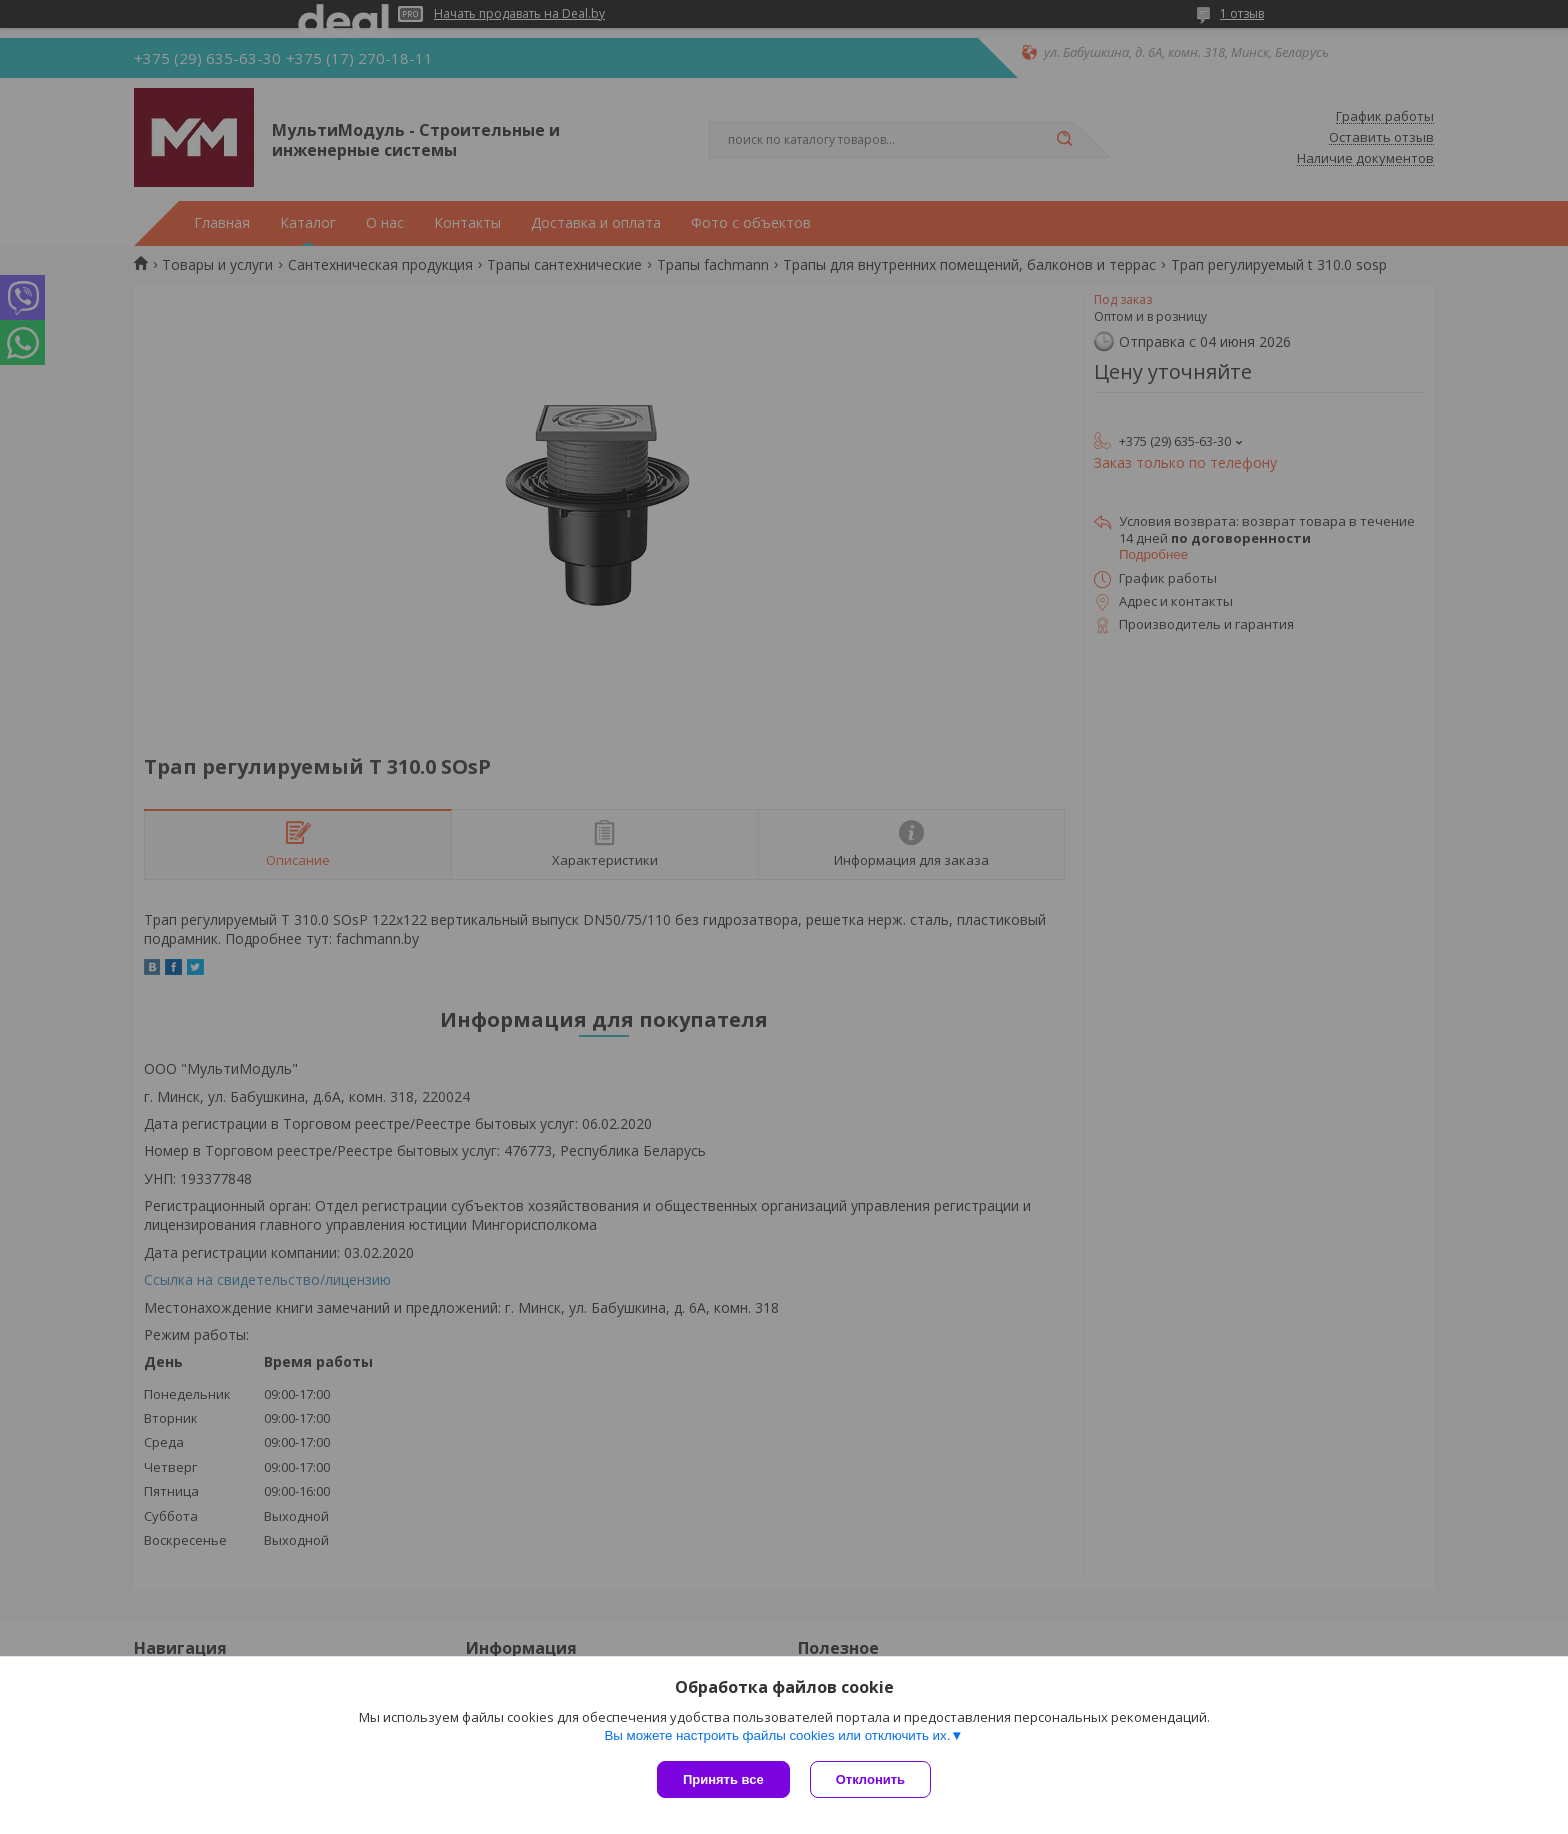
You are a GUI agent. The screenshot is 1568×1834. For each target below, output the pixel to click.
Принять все (723, 1779)
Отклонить (870, 1779)
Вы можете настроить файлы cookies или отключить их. (777, 1735)
